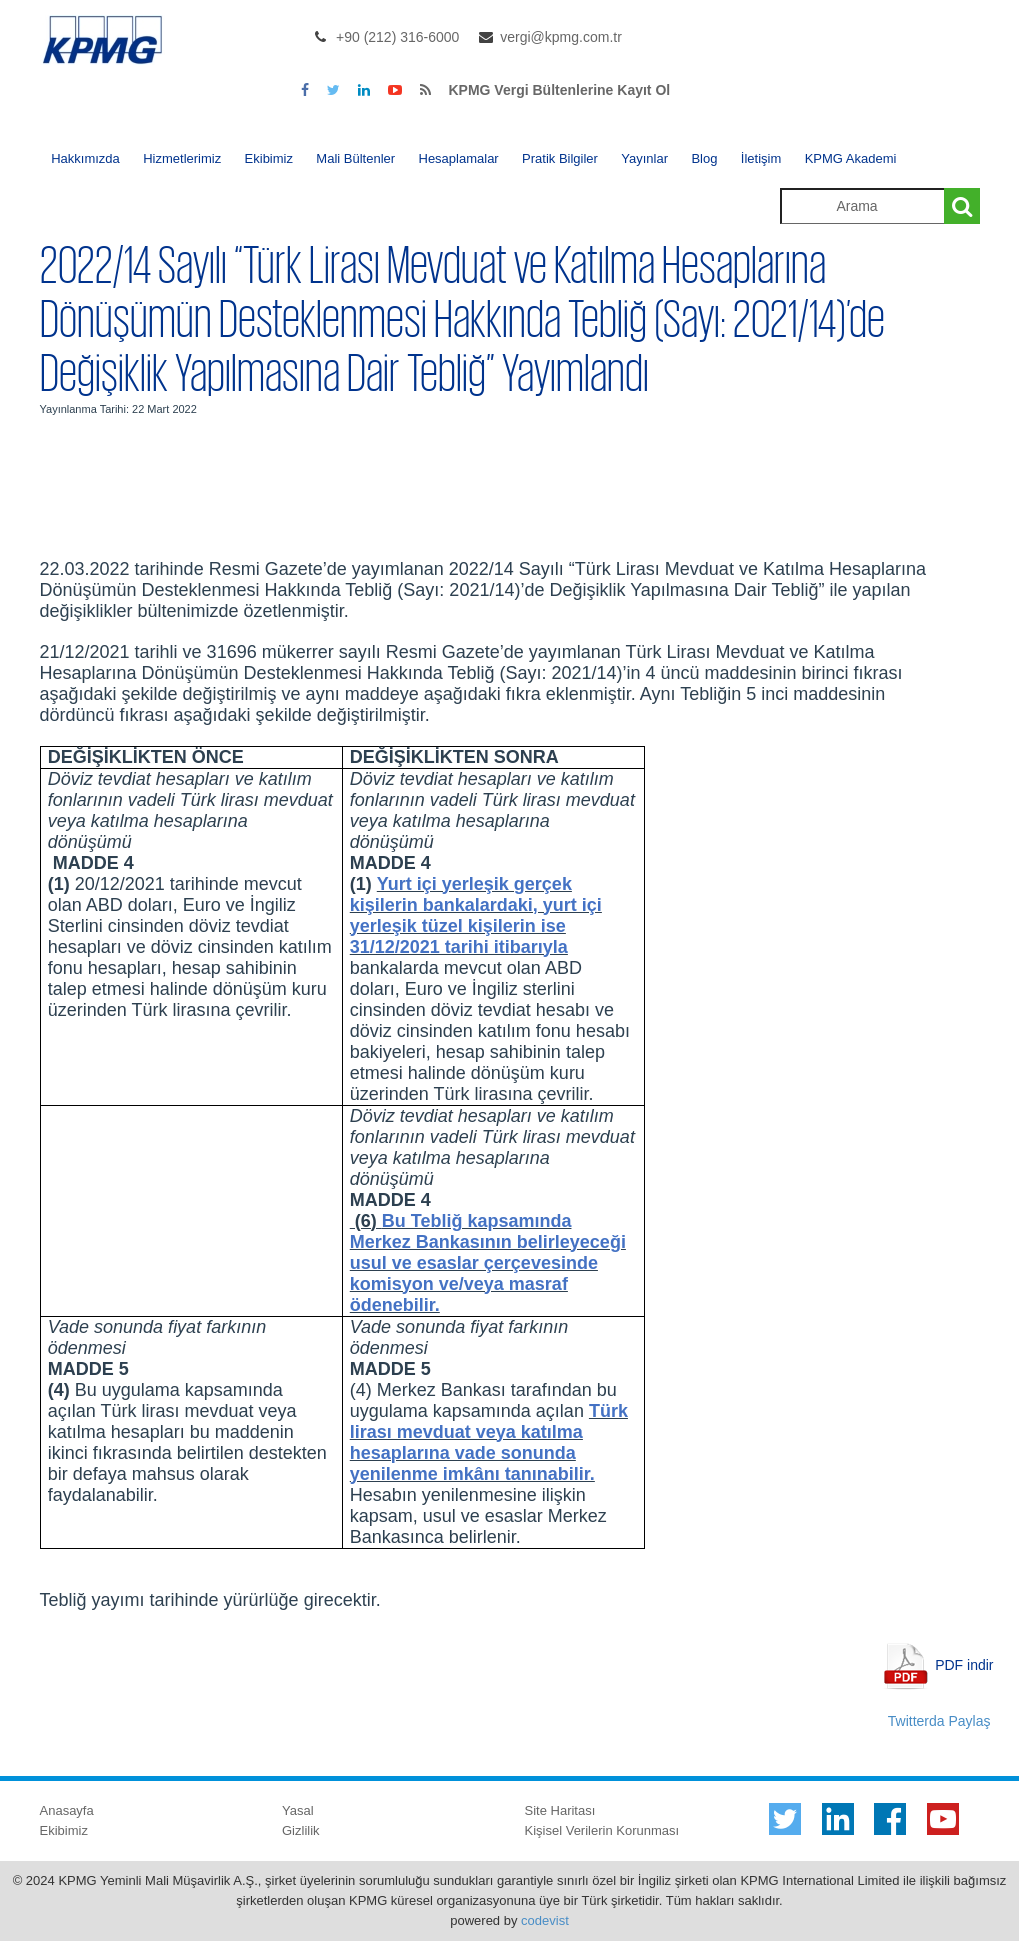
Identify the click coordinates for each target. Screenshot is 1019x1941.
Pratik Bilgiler (560, 158)
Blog (704, 158)
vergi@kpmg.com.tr (561, 37)
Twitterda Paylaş (939, 1721)
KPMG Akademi (851, 158)
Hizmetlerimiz (182, 158)
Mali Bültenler (355, 158)
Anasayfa (67, 1810)
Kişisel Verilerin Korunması (602, 1830)
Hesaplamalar (459, 158)
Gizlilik (301, 1830)
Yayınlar (644, 158)
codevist (545, 1920)
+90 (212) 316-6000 (397, 37)
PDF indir (964, 1664)
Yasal (298, 1810)
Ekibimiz (269, 158)
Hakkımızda (85, 158)
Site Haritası (560, 1810)
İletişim (761, 158)
